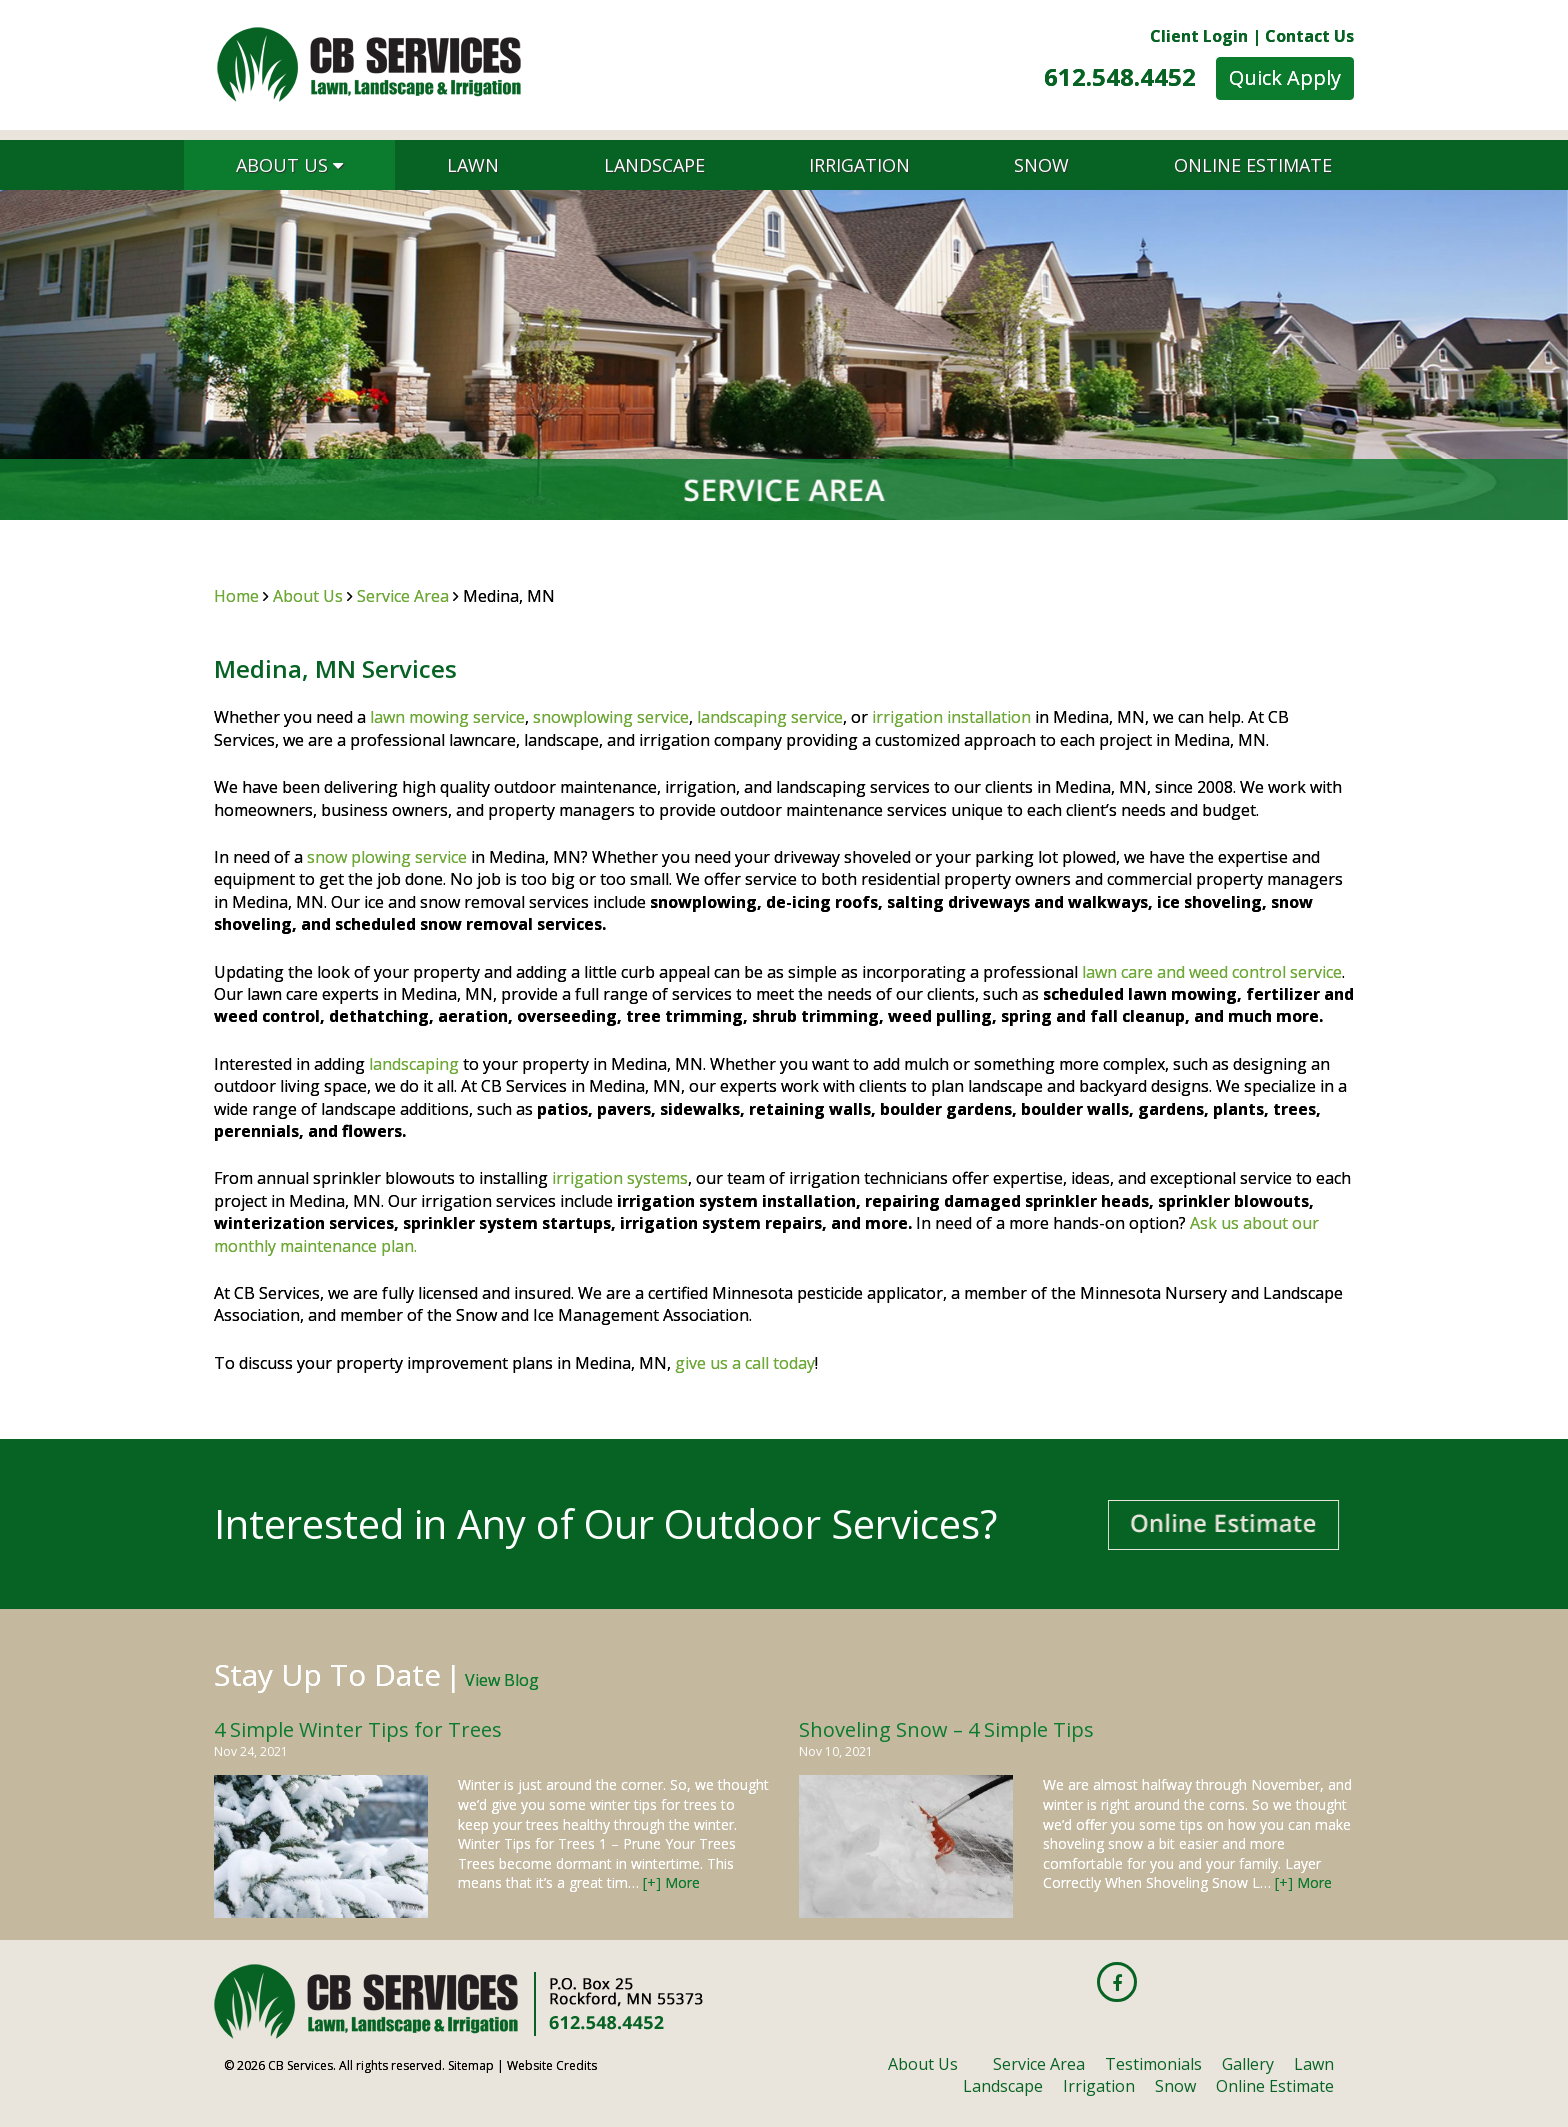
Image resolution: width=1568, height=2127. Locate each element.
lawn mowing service (447, 717)
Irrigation (859, 165)
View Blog (502, 1680)
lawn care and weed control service (1212, 972)
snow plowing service (387, 857)
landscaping (414, 1064)
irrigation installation (951, 717)
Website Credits (552, 2065)
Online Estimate (1253, 165)
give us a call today (745, 1363)
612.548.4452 (1120, 76)
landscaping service (770, 717)
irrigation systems (620, 1178)
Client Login (1199, 36)
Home (236, 596)
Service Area (403, 596)
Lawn (473, 165)
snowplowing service (611, 717)
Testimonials (1153, 2064)
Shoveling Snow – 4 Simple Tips (946, 1729)
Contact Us (1309, 36)
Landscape (654, 165)
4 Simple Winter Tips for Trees (358, 1729)
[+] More (671, 1882)
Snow (1041, 165)
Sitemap (471, 2065)
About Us (289, 165)
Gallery (1248, 2064)
